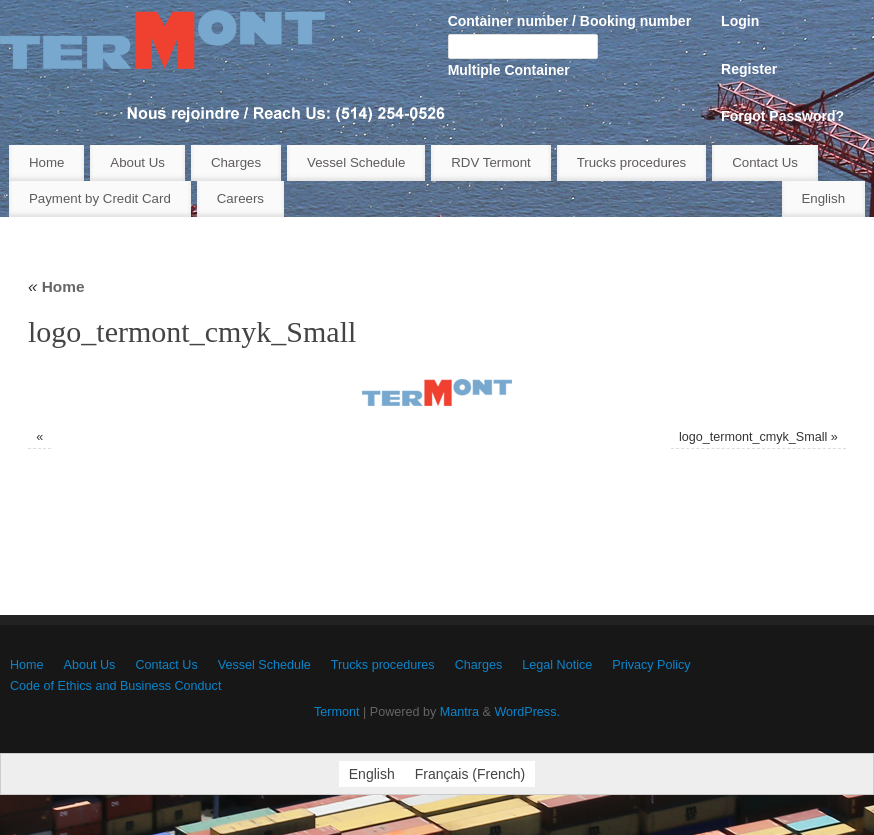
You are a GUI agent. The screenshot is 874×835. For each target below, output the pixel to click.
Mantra (459, 712)
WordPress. (527, 712)
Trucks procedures (632, 162)
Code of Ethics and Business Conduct (115, 686)
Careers (240, 198)
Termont (337, 712)
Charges (236, 162)
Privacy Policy (651, 665)
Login (740, 21)
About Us (137, 162)
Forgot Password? (782, 116)
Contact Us (765, 162)
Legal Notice (557, 665)
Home (46, 162)
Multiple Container (509, 70)
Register (749, 69)
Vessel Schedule (356, 162)
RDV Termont (491, 162)
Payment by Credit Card (100, 198)
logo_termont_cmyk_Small (753, 437)
